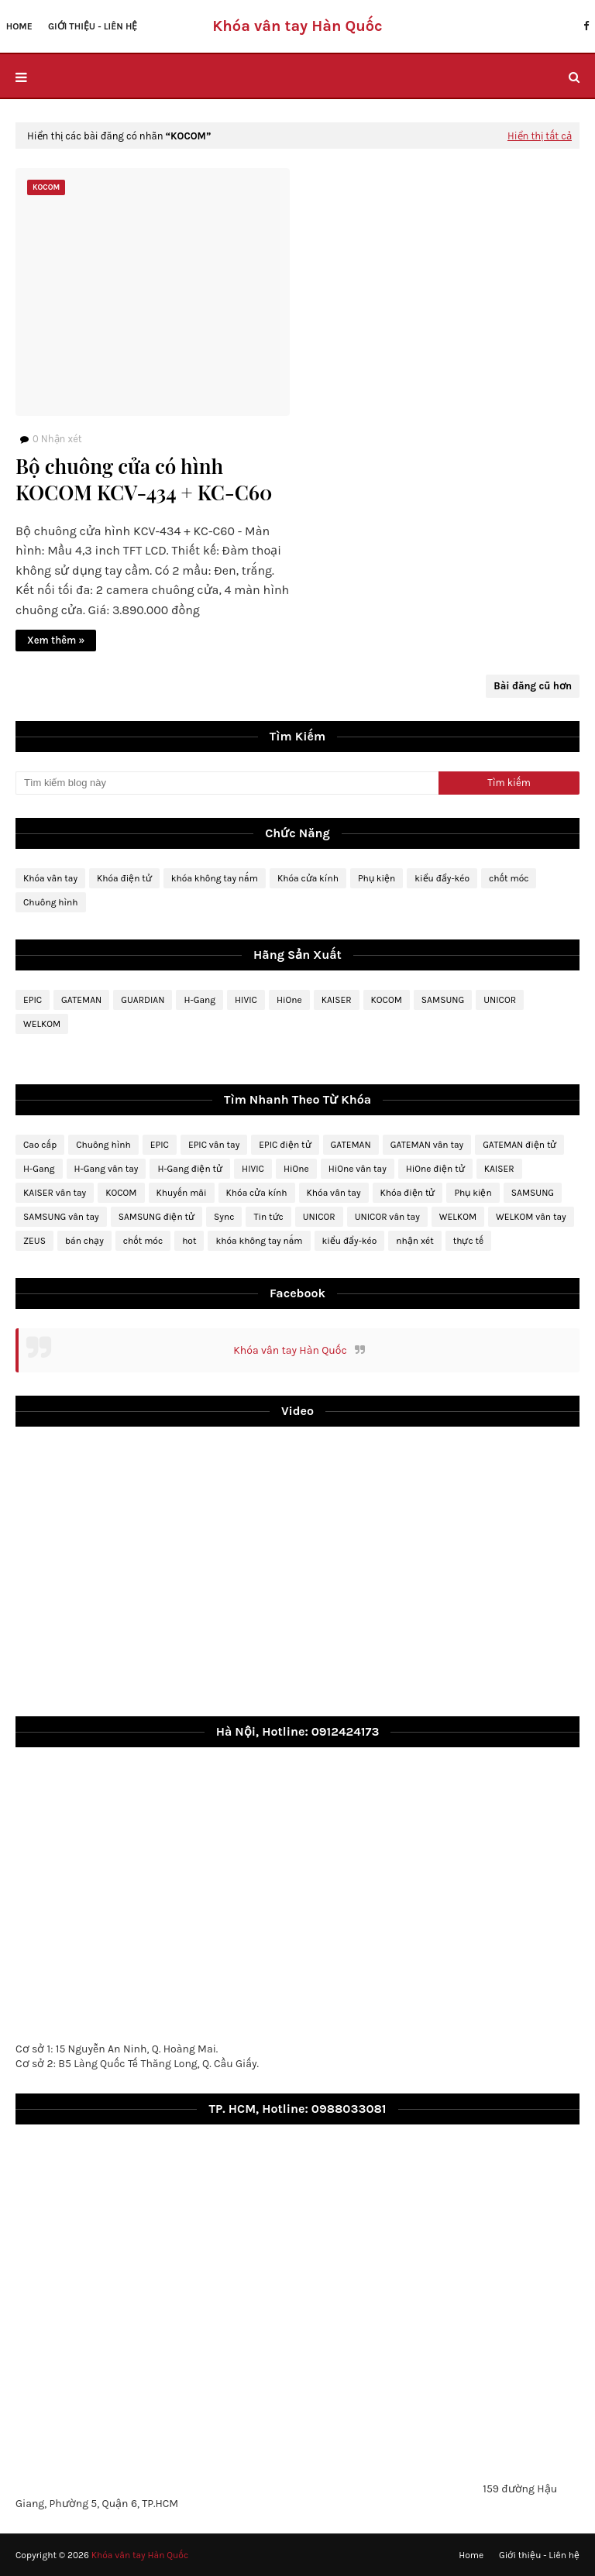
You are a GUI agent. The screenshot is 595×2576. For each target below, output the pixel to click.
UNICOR (499, 999)
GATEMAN (81, 999)
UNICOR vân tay (387, 1216)
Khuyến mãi (181, 1192)
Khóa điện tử (124, 878)
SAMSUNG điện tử (156, 1216)
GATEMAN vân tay (426, 1144)
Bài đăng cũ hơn (533, 686)
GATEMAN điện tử (519, 1144)
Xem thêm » (55, 640)
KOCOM (386, 999)
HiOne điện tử (435, 1168)
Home (471, 2555)
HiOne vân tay (357, 1168)
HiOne (289, 999)
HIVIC (246, 999)
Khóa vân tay (50, 878)
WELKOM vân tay (531, 1216)
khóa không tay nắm (214, 878)
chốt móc (508, 878)
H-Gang (199, 999)
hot (189, 1240)
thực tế (468, 1240)
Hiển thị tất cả (539, 136)
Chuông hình (50, 902)
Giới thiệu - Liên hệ (539, 2555)
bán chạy (84, 1240)
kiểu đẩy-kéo (441, 878)
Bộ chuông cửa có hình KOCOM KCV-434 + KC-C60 (143, 479)
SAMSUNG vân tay (61, 1216)
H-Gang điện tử (189, 1168)
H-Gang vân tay (106, 1168)
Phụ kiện (376, 878)
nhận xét (414, 1240)
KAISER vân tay (54, 1192)
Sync (224, 1216)
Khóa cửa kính (308, 878)
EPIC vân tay (213, 1144)
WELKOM (41, 1023)
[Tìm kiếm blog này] (227, 783)
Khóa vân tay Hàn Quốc (289, 1350)
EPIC (32, 999)
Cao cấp (40, 1144)
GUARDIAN (142, 999)
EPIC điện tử (285, 1144)
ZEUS (34, 1240)
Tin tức (268, 1216)
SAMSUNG (442, 999)
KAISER (337, 999)
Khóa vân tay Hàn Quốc (297, 26)
